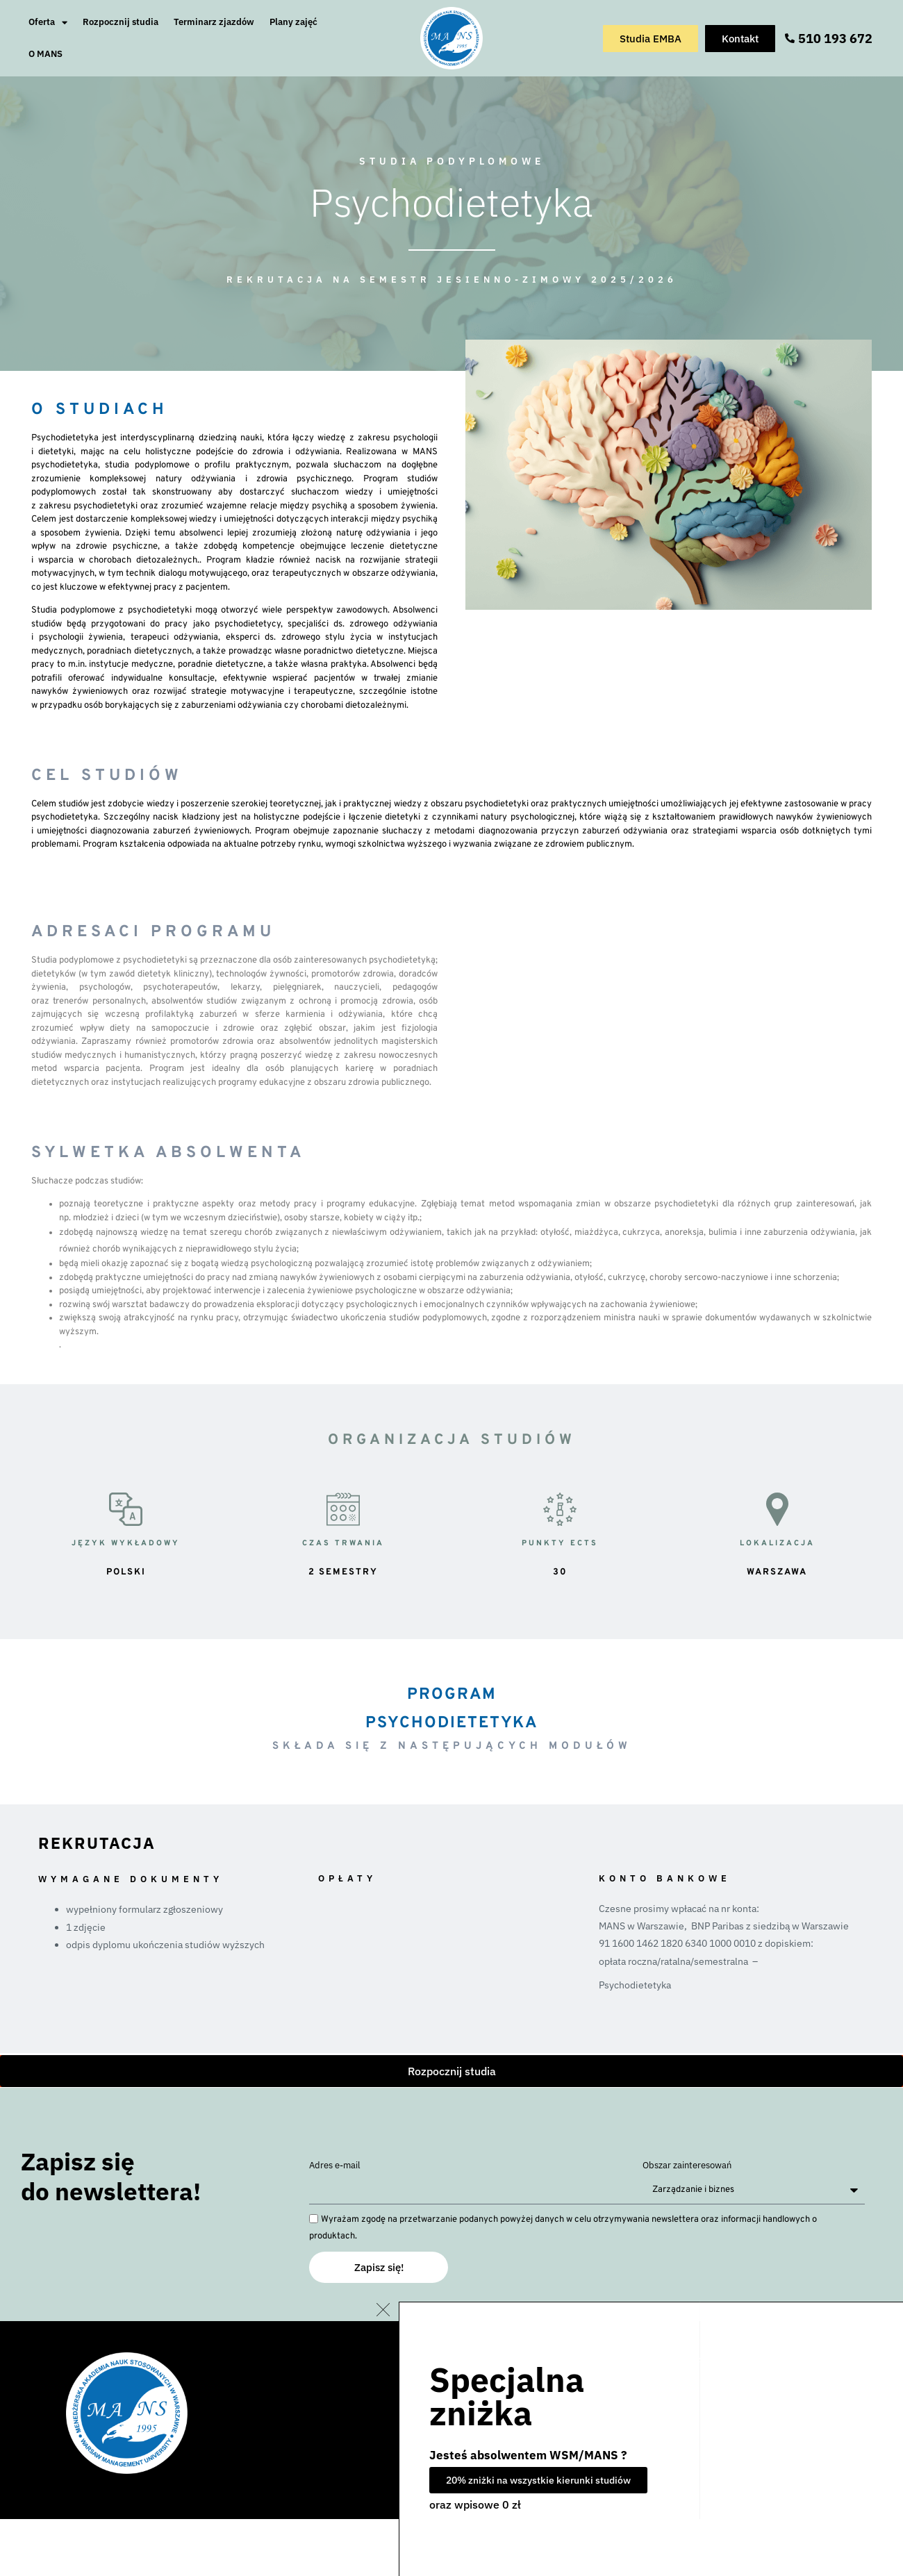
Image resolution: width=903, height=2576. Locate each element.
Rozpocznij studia (120, 22)
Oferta (47, 22)
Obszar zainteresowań (687, 2166)
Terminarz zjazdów (214, 22)
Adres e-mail (335, 2166)
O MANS (45, 54)
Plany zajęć (293, 22)
